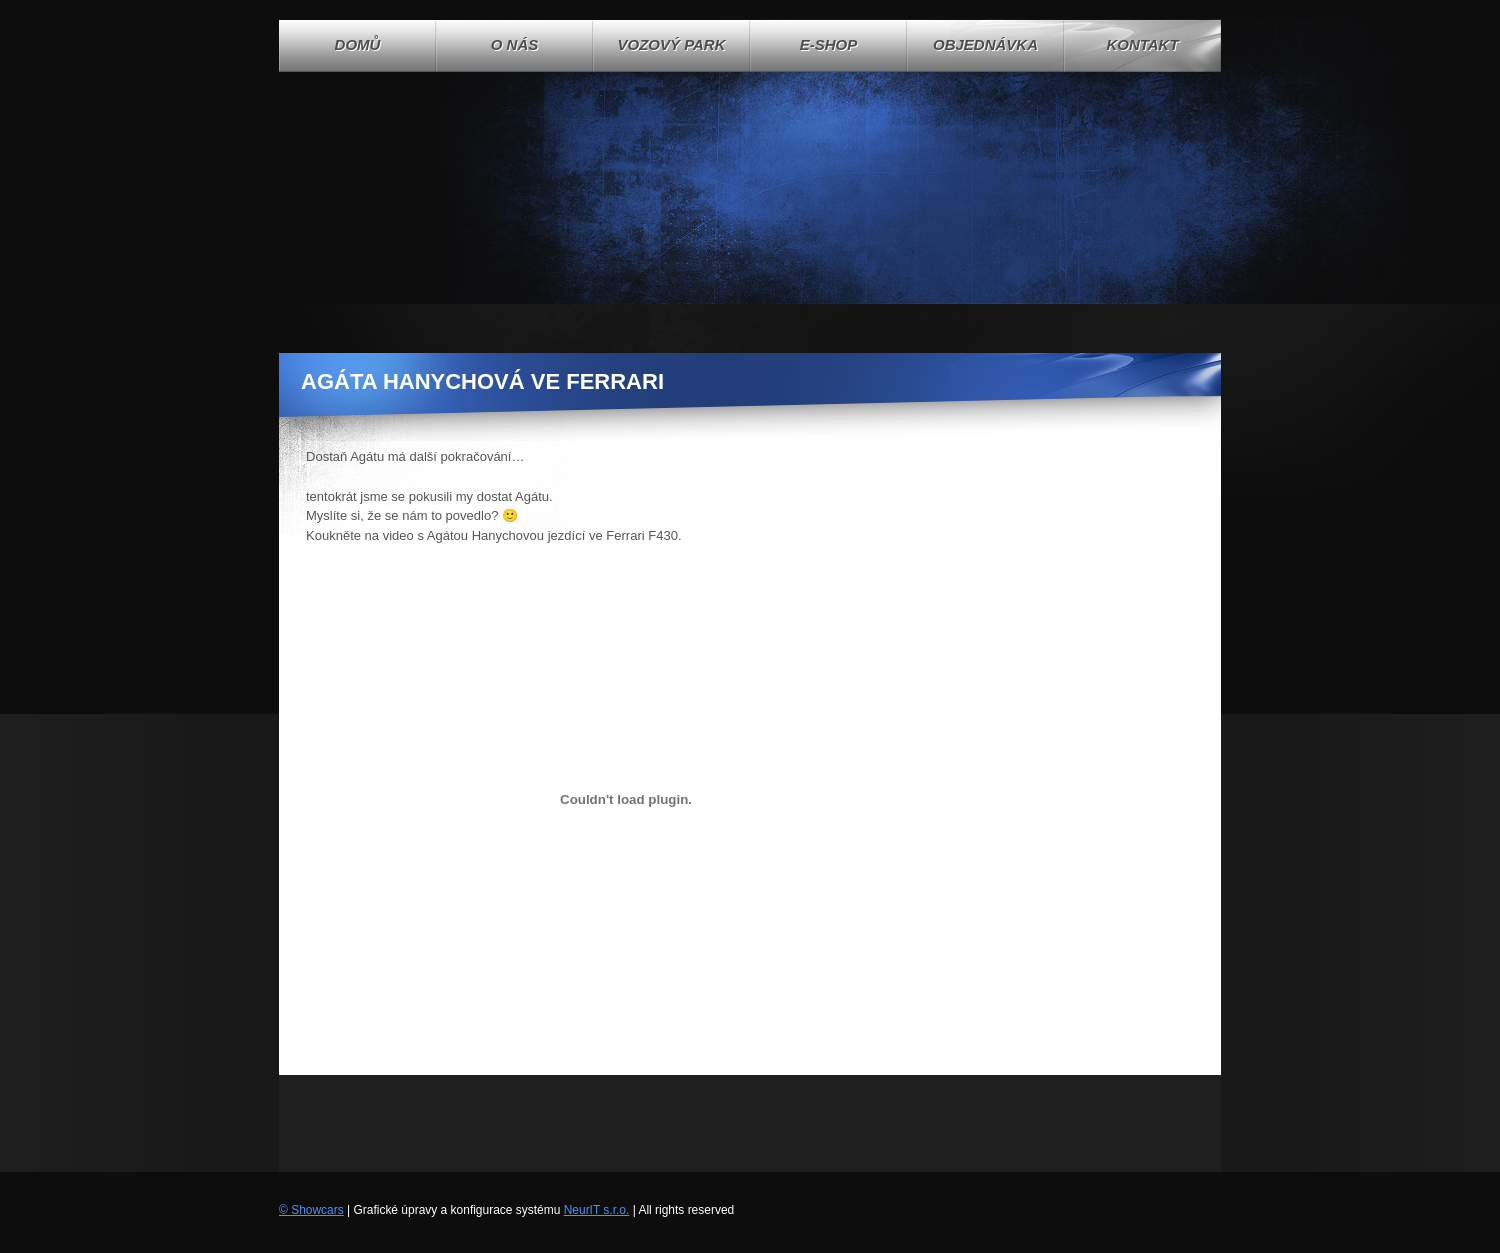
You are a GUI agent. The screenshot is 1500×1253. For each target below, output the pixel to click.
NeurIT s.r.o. (597, 1210)
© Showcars (311, 1210)
